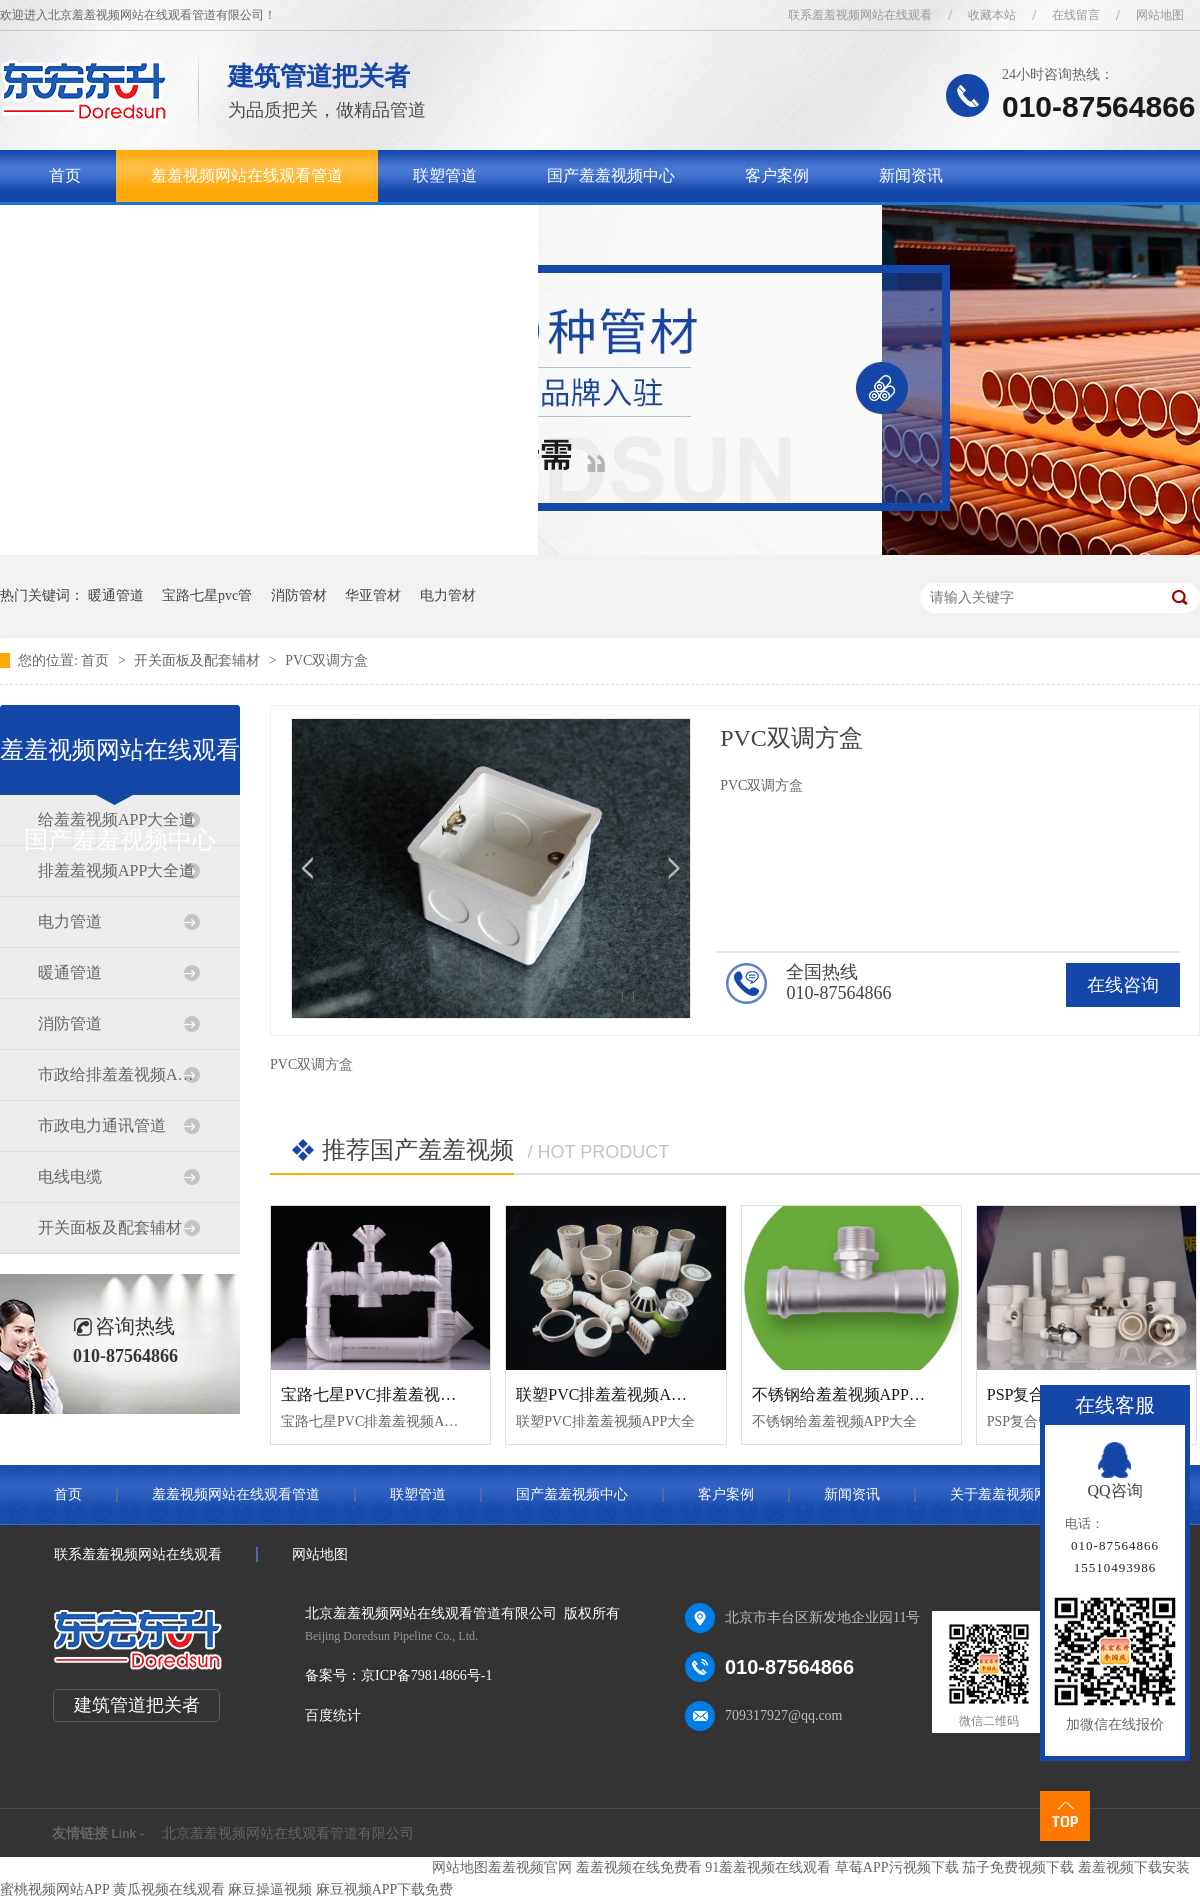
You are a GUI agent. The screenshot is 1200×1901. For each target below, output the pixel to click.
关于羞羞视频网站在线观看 (145, 227)
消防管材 (299, 595)
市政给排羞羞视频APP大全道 (119, 1074)
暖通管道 (116, 595)
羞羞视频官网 (530, 1867)
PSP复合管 (1024, 1394)
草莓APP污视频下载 (897, 1867)
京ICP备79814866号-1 (426, 1675)
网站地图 (1160, 15)
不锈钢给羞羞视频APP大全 (846, 1394)
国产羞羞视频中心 (611, 175)
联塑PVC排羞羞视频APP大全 (618, 1394)
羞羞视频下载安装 (1134, 1867)
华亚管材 (373, 595)
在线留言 (1076, 15)
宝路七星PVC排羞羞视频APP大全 (399, 1394)
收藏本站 (992, 15)
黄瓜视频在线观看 (169, 1889)
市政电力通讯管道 (102, 1125)
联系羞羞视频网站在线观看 (860, 15)
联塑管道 (445, 175)
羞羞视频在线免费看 (639, 1867)
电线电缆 (70, 1176)
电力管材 (448, 595)
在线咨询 (1123, 985)
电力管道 (70, 921)
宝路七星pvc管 (207, 595)
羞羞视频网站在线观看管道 (247, 175)
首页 (65, 175)
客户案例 (777, 175)
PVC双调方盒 (326, 660)
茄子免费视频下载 (1018, 1867)
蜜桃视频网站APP (54, 1889)
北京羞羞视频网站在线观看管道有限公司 (288, 1833)
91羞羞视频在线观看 (768, 1867)
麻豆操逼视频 (270, 1889)
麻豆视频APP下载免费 (385, 1889)
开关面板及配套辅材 (199, 660)
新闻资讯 (911, 175)
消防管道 (70, 1023)
